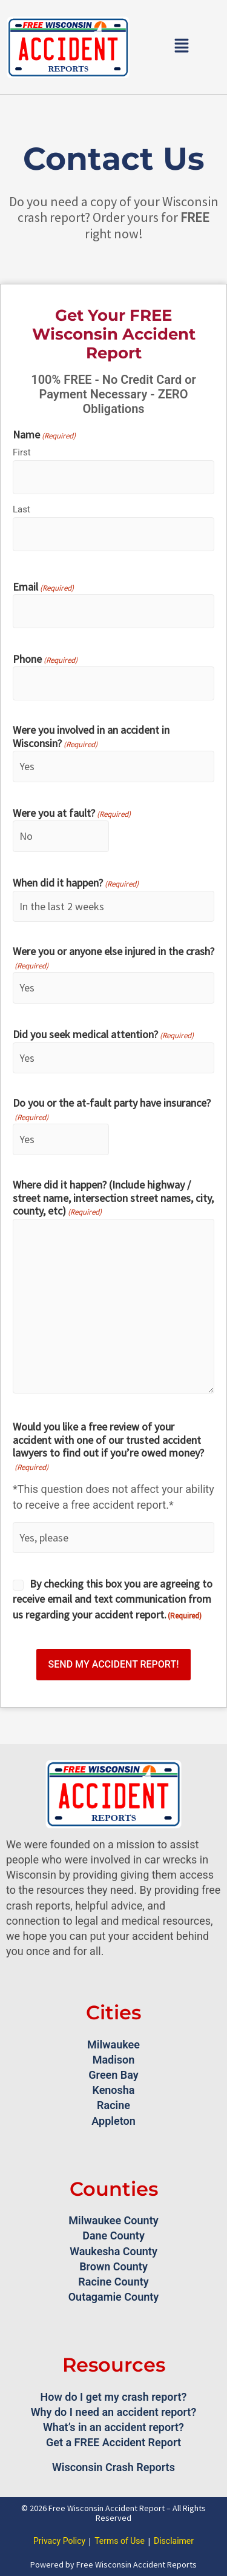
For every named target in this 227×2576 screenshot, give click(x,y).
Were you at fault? (72, 814)
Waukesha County (113, 2251)
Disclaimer (174, 2541)
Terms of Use (119, 2541)
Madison (114, 2059)
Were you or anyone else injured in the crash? (113, 958)
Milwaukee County (113, 2220)
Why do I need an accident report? (114, 2412)
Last (21, 509)
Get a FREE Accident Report (113, 2442)
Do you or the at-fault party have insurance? (112, 1110)
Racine (113, 2105)
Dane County (113, 2235)
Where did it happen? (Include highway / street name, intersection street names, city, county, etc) (113, 1198)
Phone (45, 659)
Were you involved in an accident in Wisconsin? (91, 737)
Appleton (113, 2121)
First (22, 452)
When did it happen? (76, 883)
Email (43, 587)
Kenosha (113, 2090)
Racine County (113, 2281)
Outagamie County (113, 2296)
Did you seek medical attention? (103, 1035)
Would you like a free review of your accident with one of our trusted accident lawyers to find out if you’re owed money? (108, 1447)
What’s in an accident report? (113, 2427)
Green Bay (113, 2074)
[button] (181, 47)
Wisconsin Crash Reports (113, 2467)
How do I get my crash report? (114, 2396)
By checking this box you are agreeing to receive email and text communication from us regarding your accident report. (112, 1599)
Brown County (113, 2266)
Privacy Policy (59, 2541)
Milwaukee (113, 2044)
